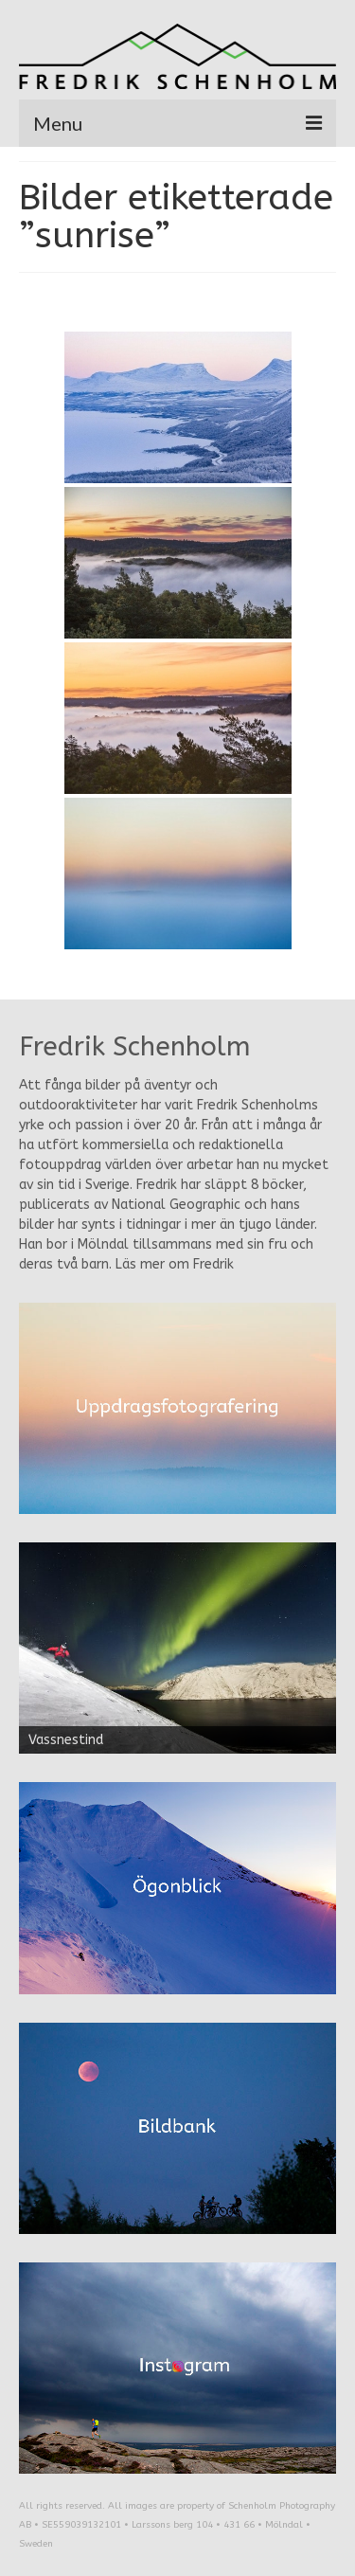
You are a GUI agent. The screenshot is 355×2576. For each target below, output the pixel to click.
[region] (177, 1648)
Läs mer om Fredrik (174, 1264)
